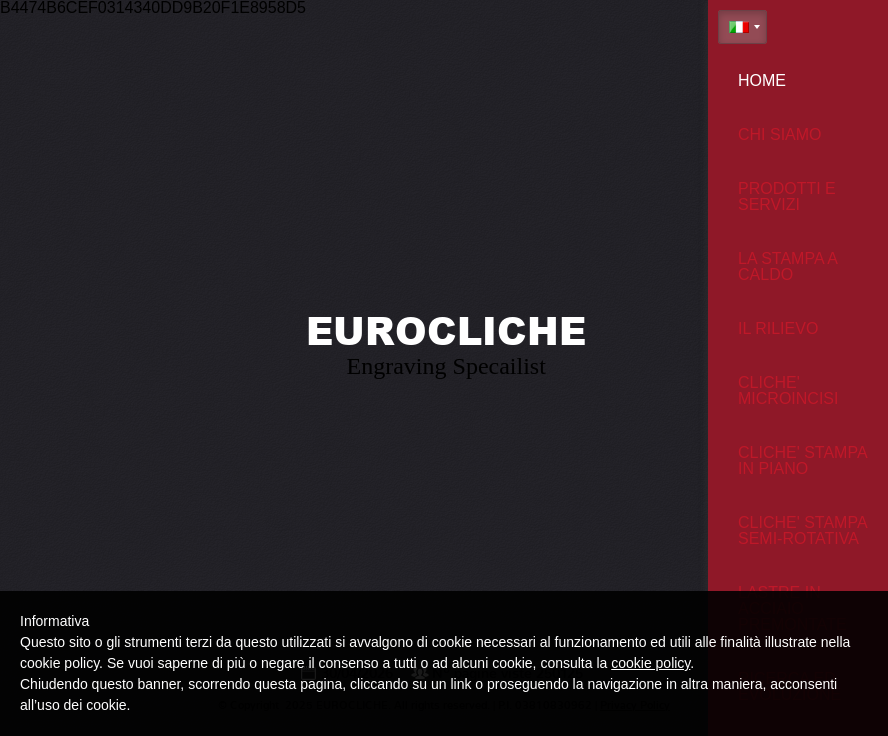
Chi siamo (780, 134)
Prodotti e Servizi (787, 196)
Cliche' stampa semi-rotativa (802, 530)
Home (762, 80)
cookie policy (650, 663)
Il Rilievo (778, 328)
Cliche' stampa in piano (802, 460)
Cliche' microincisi (788, 390)
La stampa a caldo (787, 266)
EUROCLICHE (446, 330)
